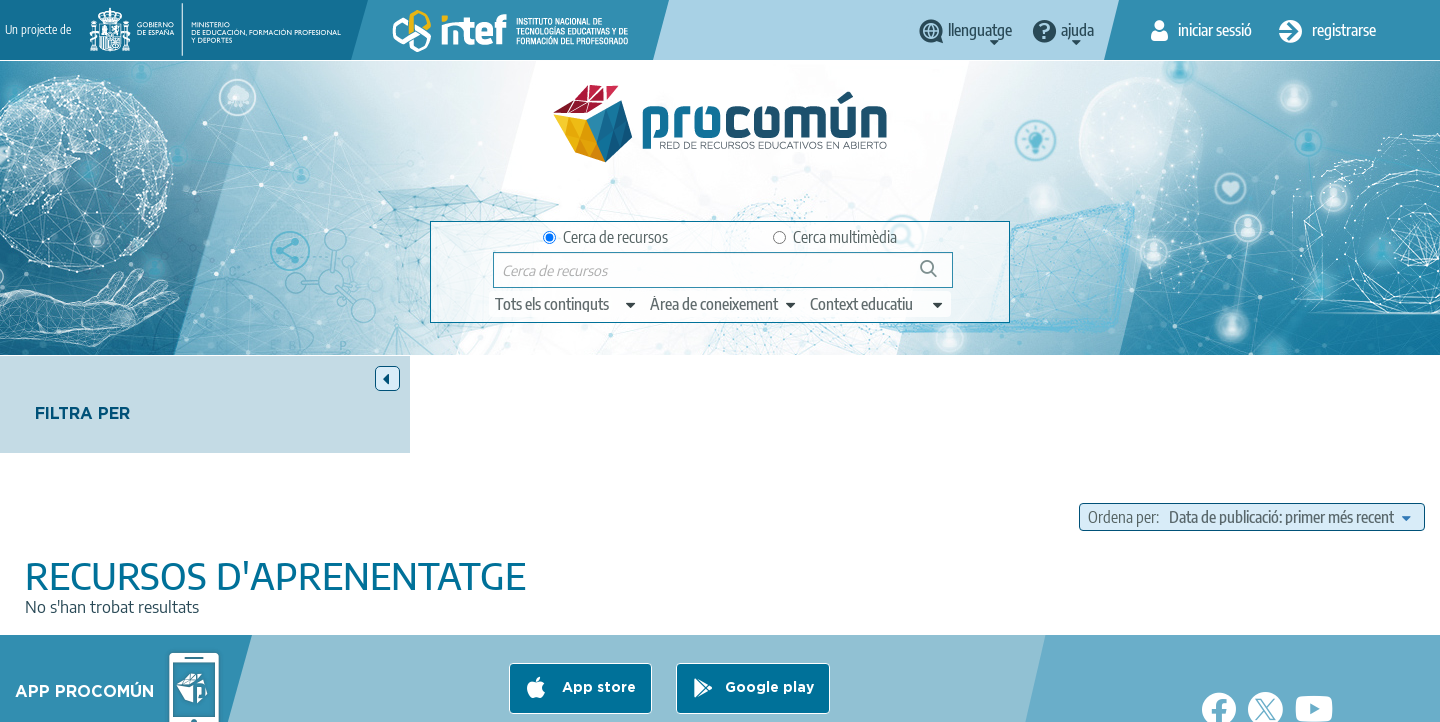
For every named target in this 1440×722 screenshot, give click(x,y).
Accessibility (792, 698)
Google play (769, 619)
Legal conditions (433, 698)
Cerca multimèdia (835, 237)
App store (597, 619)
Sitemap (882, 698)
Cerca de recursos (605, 237)
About (335, 698)
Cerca (937, 276)
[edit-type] (566, 304)
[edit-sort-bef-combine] (1289, 420)
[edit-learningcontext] (877, 304)
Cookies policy (683, 698)
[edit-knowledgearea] (724, 304)
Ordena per (1122, 420)
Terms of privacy (561, 698)
